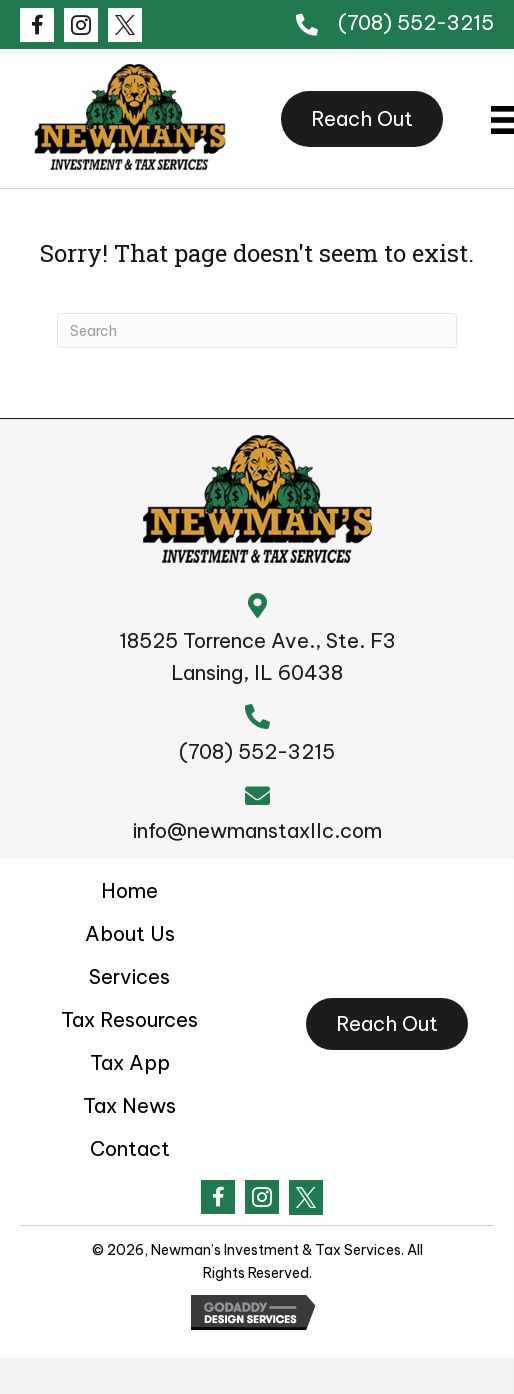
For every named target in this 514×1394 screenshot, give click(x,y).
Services (129, 976)
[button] (362, 119)
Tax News (129, 1105)
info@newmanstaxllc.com (257, 830)
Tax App (130, 1062)
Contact (130, 1148)
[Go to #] (81, 25)
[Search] (257, 330)
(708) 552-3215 (416, 22)
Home (129, 890)
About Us (130, 933)
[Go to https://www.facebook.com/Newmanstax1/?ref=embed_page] (37, 25)
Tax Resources (129, 1019)
